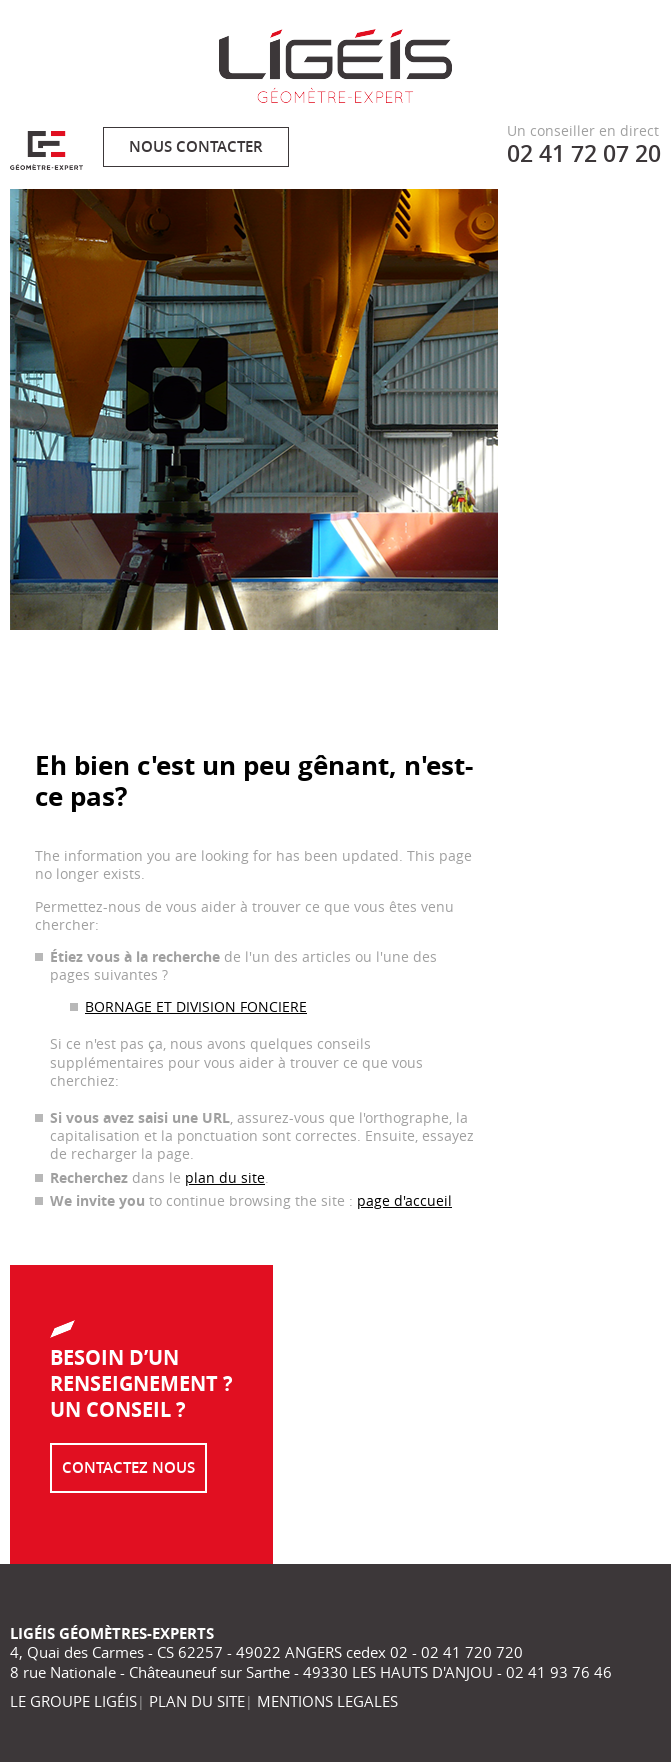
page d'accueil (404, 1200)
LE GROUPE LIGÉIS (73, 1701)
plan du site (225, 1177)
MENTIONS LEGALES (327, 1701)
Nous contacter (196, 146)
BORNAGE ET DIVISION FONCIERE (196, 1006)
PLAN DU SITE (197, 1701)
